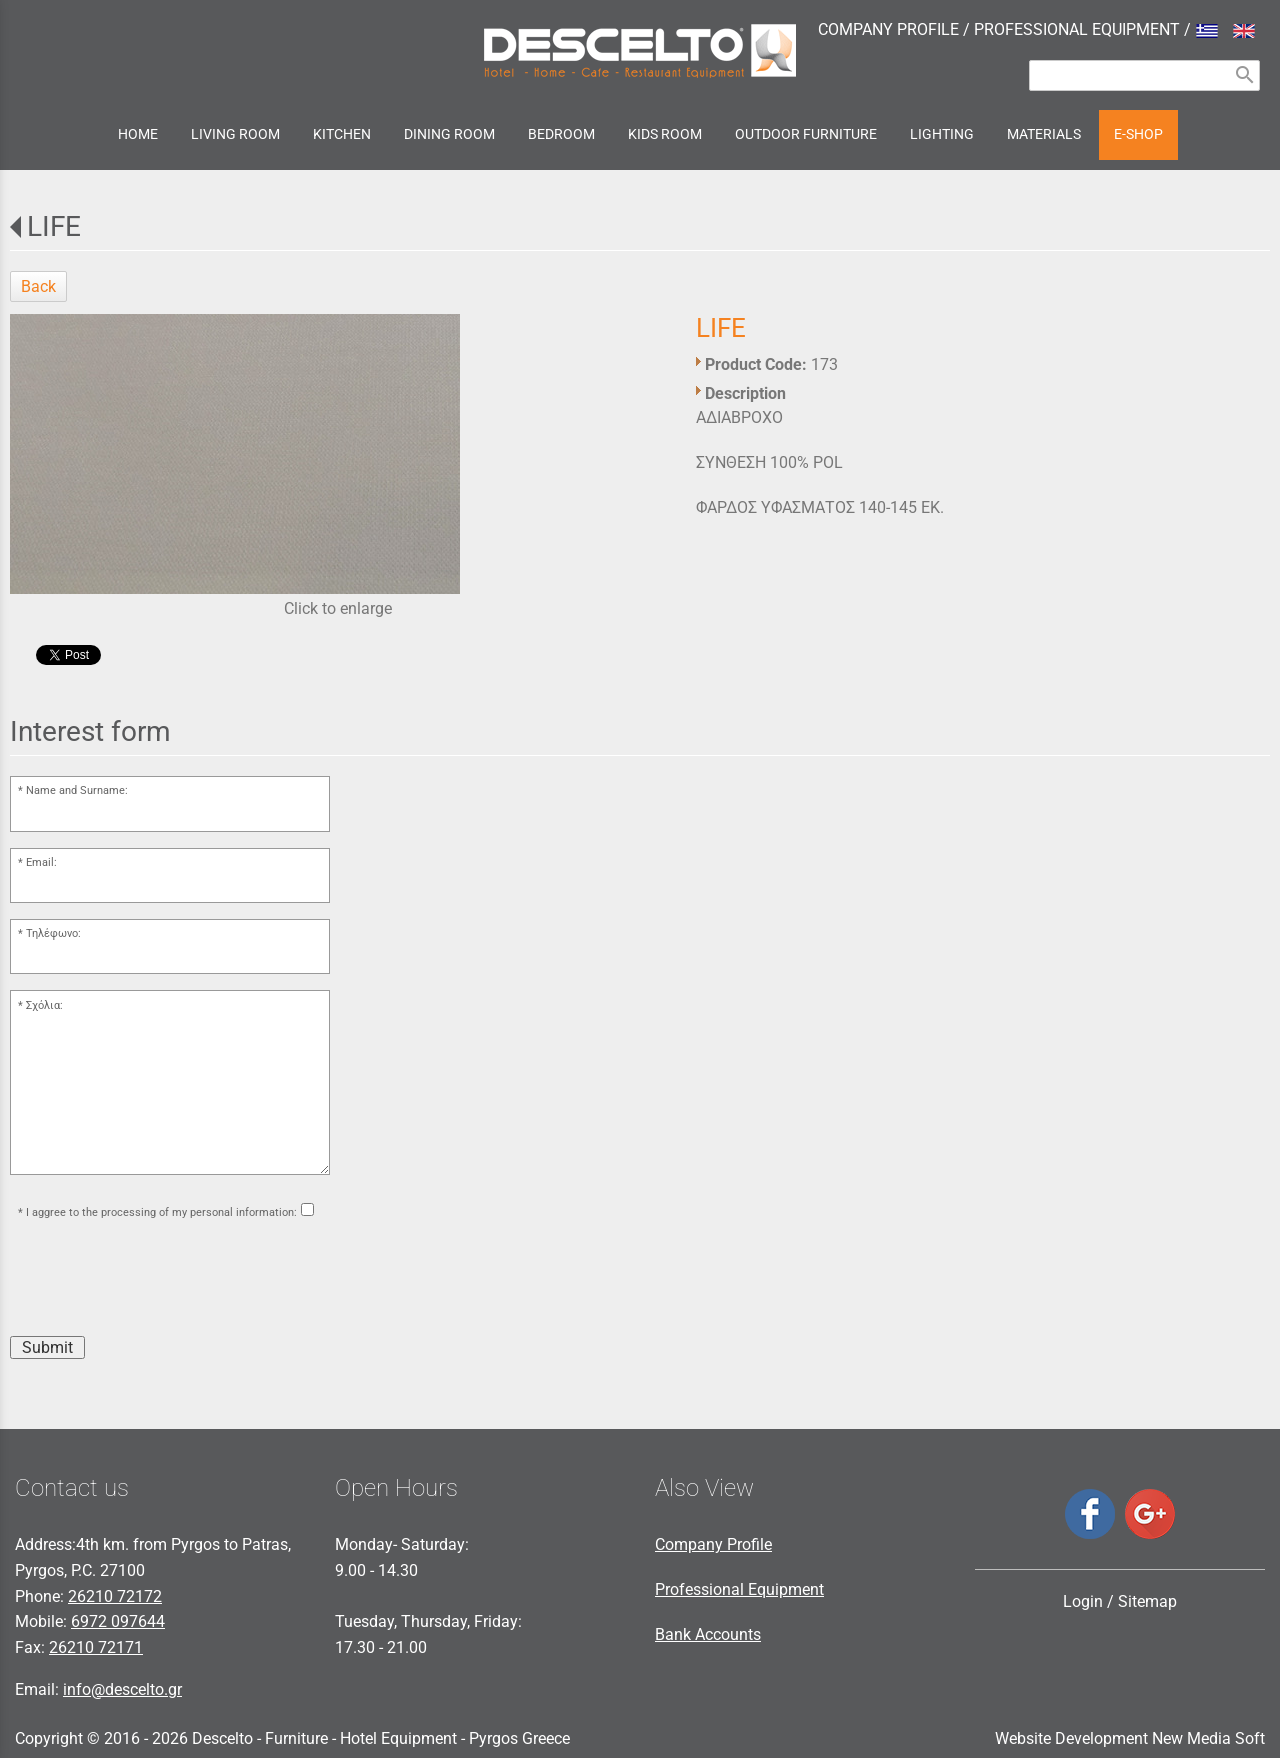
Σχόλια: (44, 1005)
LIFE (54, 226)
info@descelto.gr (122, 1689)
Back (38, 286)
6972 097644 (118, 1621)
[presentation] (162, 1281)
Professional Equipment (739, 1589)
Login (1083, 1601)
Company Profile (713, 1544)
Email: (41, 862)
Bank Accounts (708, 1634)
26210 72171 (96, 1647)
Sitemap (1147, 1601)
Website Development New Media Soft (1130, 1738)
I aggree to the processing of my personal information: (161, 1212)
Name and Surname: (77, 790)
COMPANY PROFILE (888, 29)
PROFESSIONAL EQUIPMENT (1077, 29)
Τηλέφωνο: (53, 933)
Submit (47, 1347)
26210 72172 (115, 1596)
